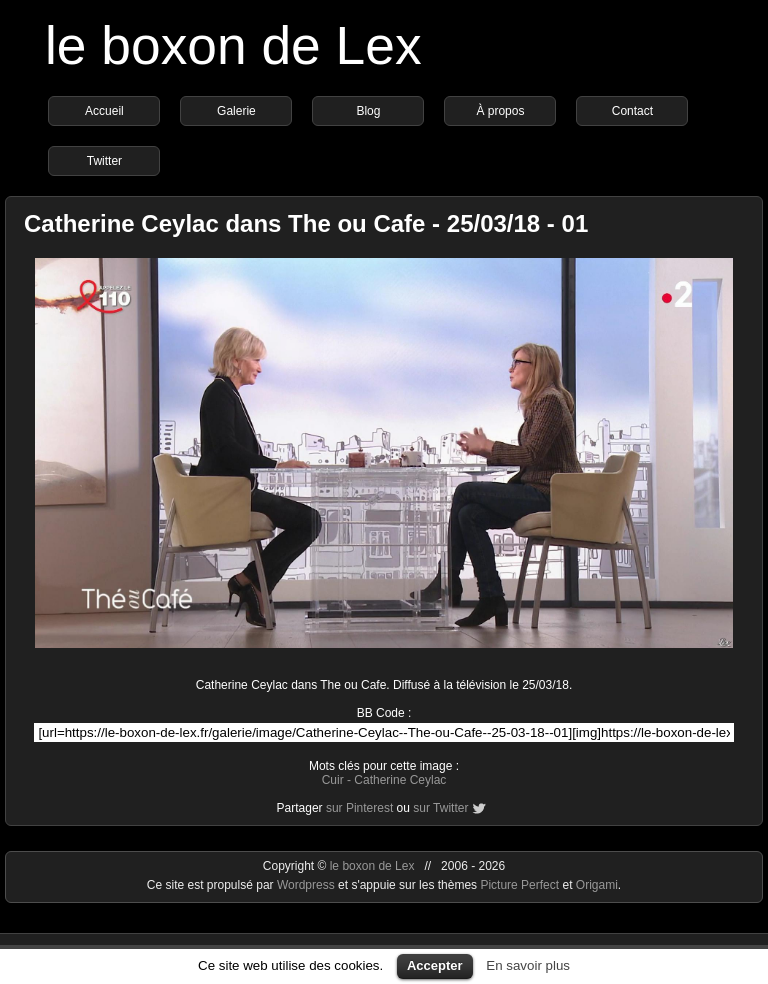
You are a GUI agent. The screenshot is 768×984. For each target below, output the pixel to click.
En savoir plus (528, 965)
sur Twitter (440, 808)
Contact (632, 111)
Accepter (435, 965)
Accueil (104, 111)
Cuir (333, 780)
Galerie (236, 111)
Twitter (104, 161)
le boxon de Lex (233, 45)
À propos (500, 111)
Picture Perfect (519, 885)
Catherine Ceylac (400, 780)
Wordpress (307, 885)
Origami (597, 885)
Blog (368, 111)
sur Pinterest (359, 808)
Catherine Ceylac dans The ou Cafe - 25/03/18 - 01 (306, 223)
